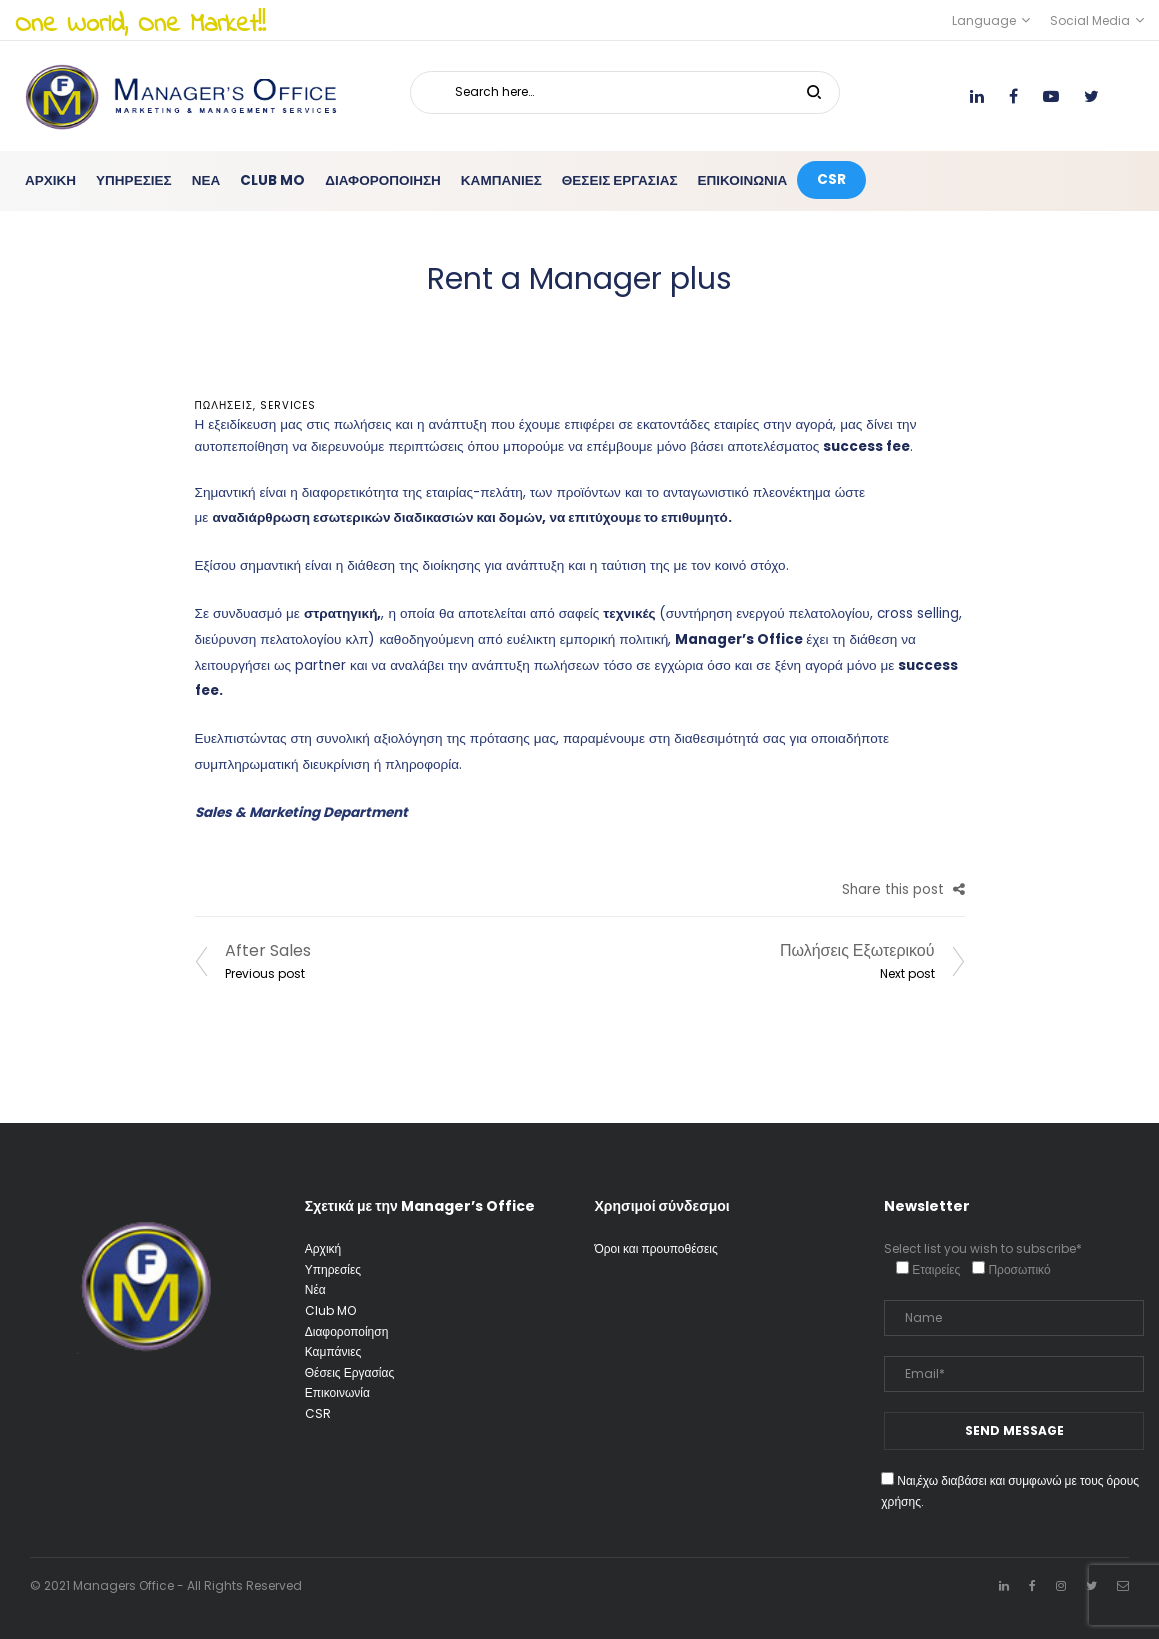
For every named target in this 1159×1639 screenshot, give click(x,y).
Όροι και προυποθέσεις (656, 1248)
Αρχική (323, 1248)
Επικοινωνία (337, 1392)
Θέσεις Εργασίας (349, 1372)
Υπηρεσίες (333, 1269)
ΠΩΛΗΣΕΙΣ (224, 405)
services (288, 405)
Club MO (330, 1310)
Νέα (315, 1289)
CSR (318, 1413)
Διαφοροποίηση (347, 1331)
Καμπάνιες (333, 1351)
